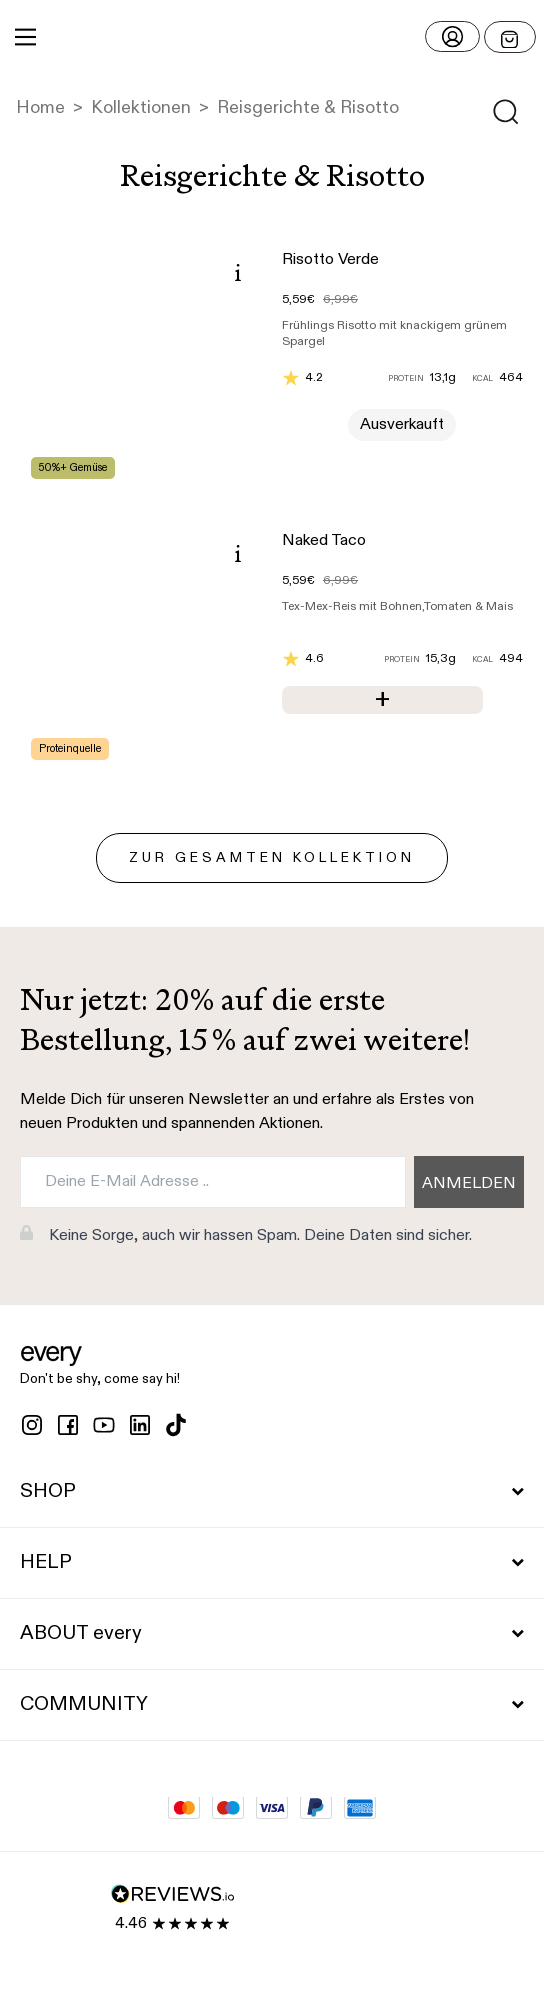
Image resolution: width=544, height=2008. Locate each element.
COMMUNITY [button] (272, 1705)
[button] (272, 37)
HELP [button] (272, 1563)
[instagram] (32, 1425)
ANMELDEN (469, 1184)
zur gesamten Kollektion (272, 858)
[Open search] (506, 112)
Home (40, 108)
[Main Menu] (25, 37)
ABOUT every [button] (272, 1634)
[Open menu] (510, 37)
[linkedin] (140, 1425)
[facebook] (68, 1425)
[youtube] (104, 1425)
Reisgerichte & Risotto (308, 108)
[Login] (452, 36)
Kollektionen (141, 108)
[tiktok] (176, 1425)
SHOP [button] (272, 1492)
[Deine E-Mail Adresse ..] (213, 1182)
